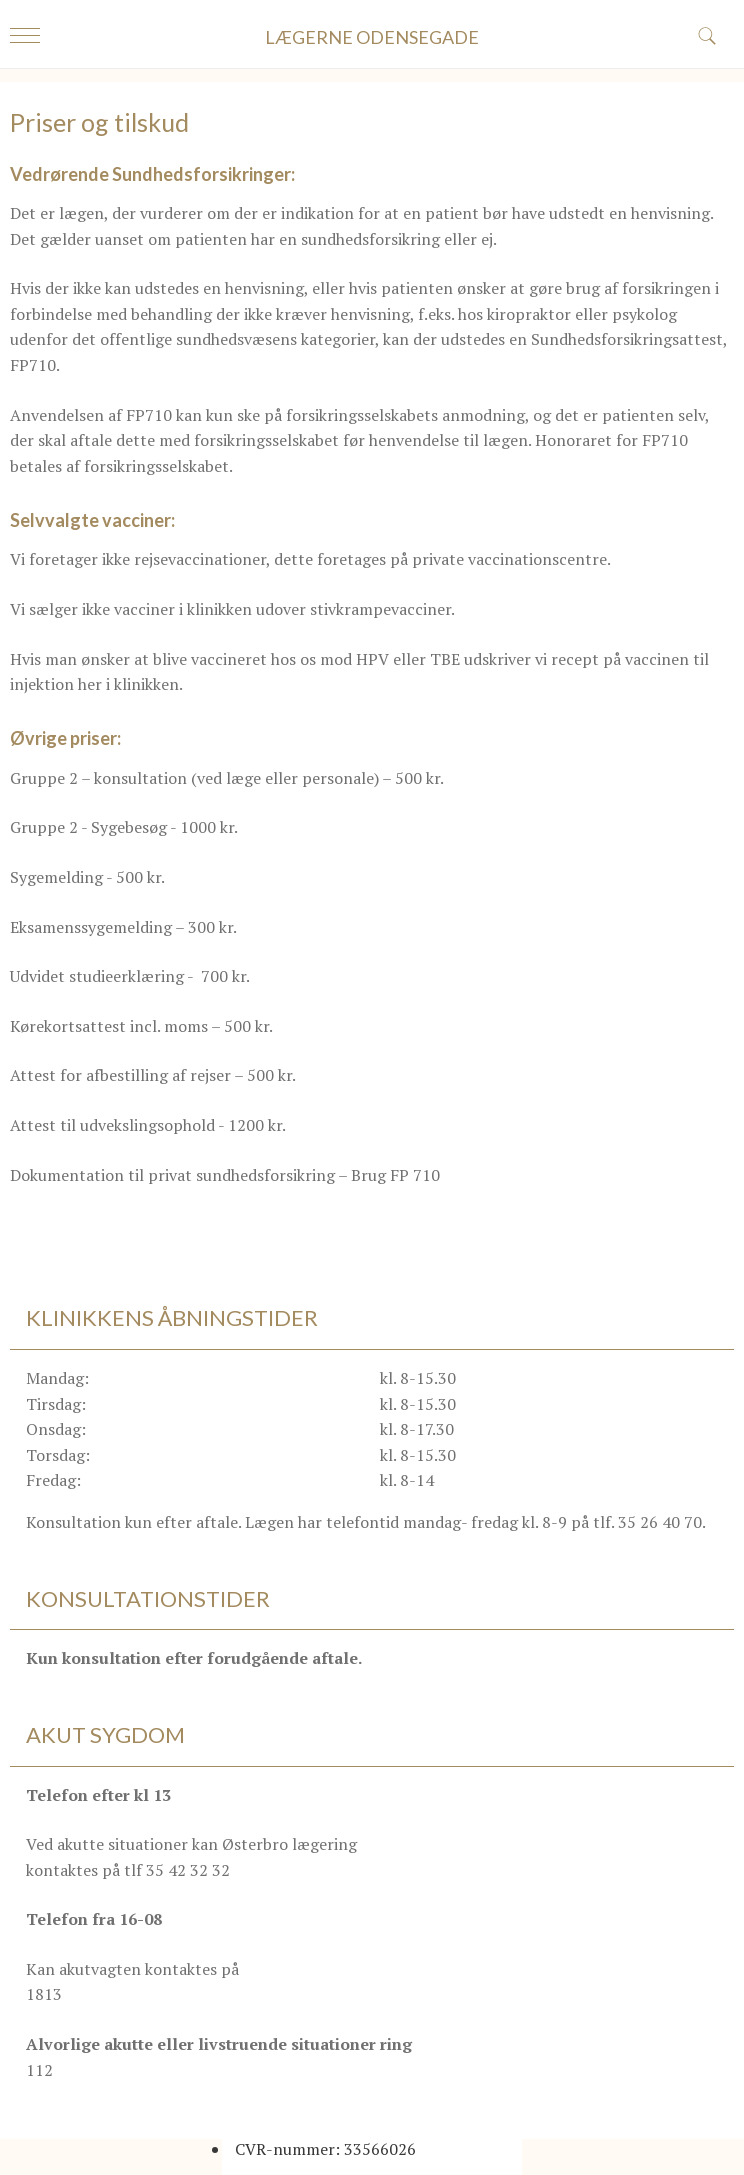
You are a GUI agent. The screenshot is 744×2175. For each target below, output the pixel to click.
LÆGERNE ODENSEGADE (372, 37)
